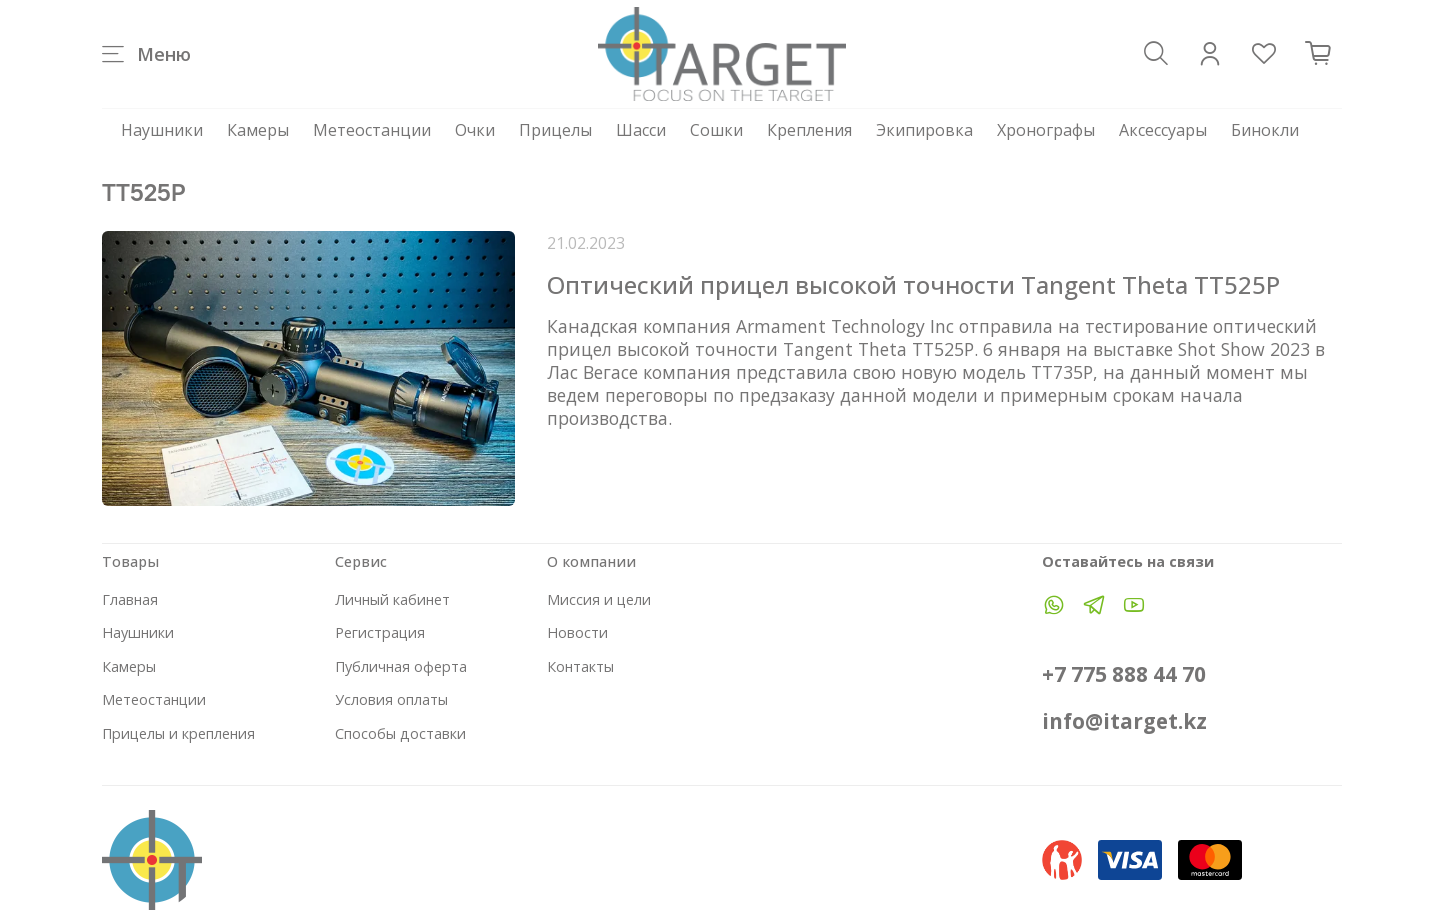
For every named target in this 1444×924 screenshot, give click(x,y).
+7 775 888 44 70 (1124, 674)
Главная (130, 599)
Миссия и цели (599, 599)
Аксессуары (1163, 130)
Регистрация (380, 632)
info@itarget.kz (1124, 721)
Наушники (162, 130)
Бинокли (1265, 130)
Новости (577, 632)
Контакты (580, 666)
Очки (475, 130)
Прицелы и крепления (178, 733)
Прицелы (555, 130)
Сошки (716, 130)
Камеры (258, 130)
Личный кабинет (392, 599)
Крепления (809, 130)
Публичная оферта (401, 666)
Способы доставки (400, 733)
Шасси (641, 130)
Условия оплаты (391, 699)
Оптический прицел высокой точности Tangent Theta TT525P (913, 284)
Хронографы (1046, 130)
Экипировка (924, 130)
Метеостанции (372, 130)
